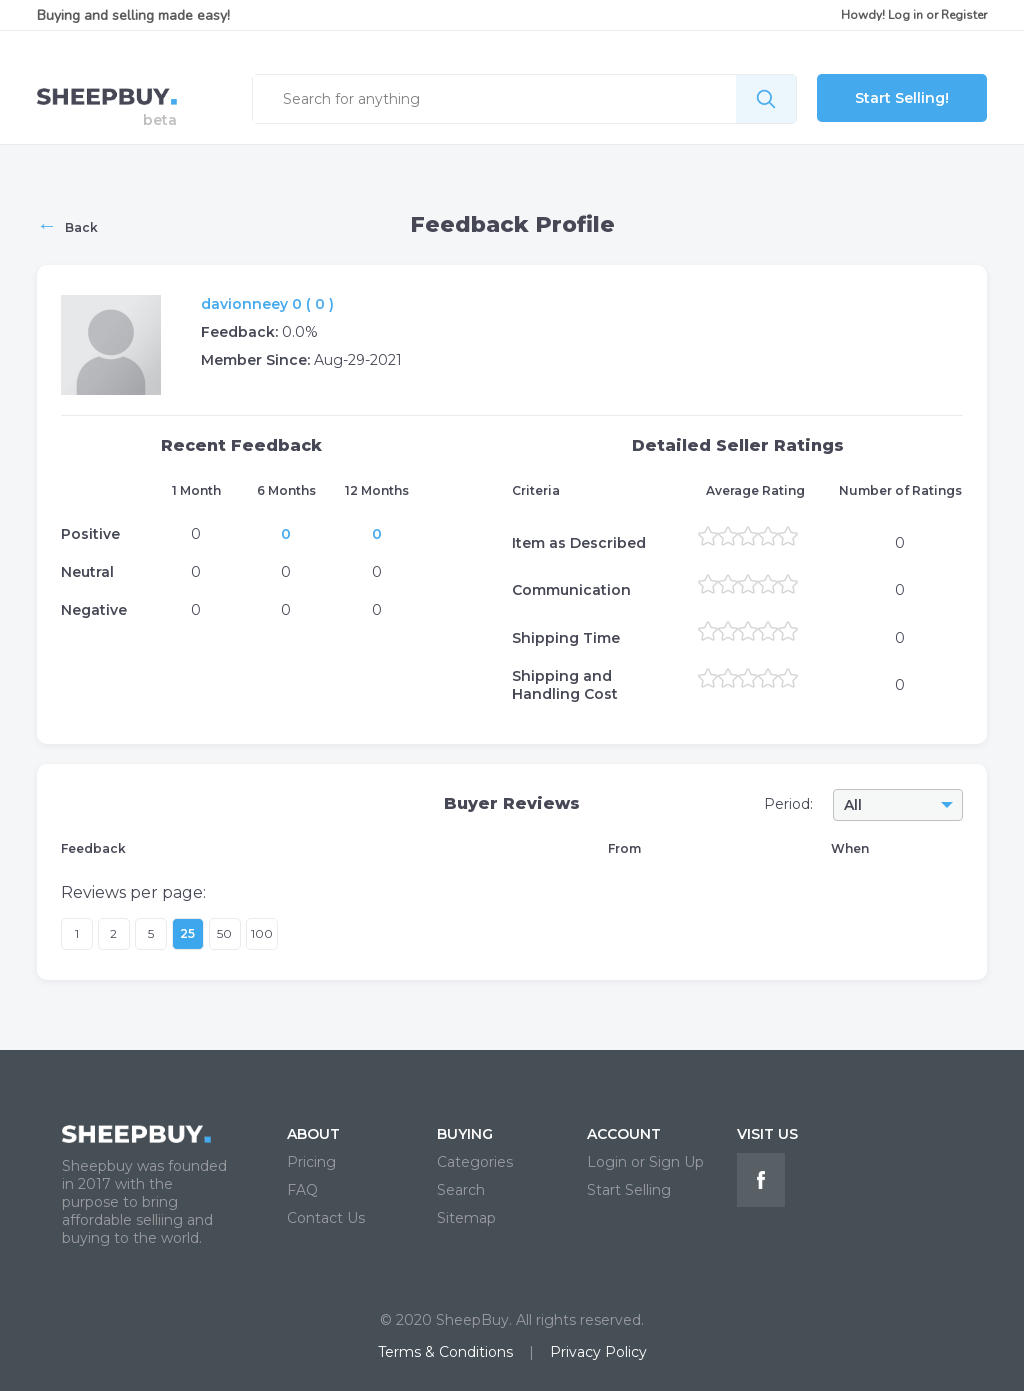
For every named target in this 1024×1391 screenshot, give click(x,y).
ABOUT (313, 1134)
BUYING (465, 1134)
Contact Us (326, 1218)
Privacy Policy (598, 1352)
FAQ (302, 1190)
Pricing (311, 1162)
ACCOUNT (624, 1134)
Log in (905, 15)
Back (67, 225)
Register (964, 15)
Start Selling (629, 1190)
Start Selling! (902, 98)
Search (461, 1190)
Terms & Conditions (445, 1352)
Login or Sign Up (645, 1162)
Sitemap (466, 1218)
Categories (475, 1162)
